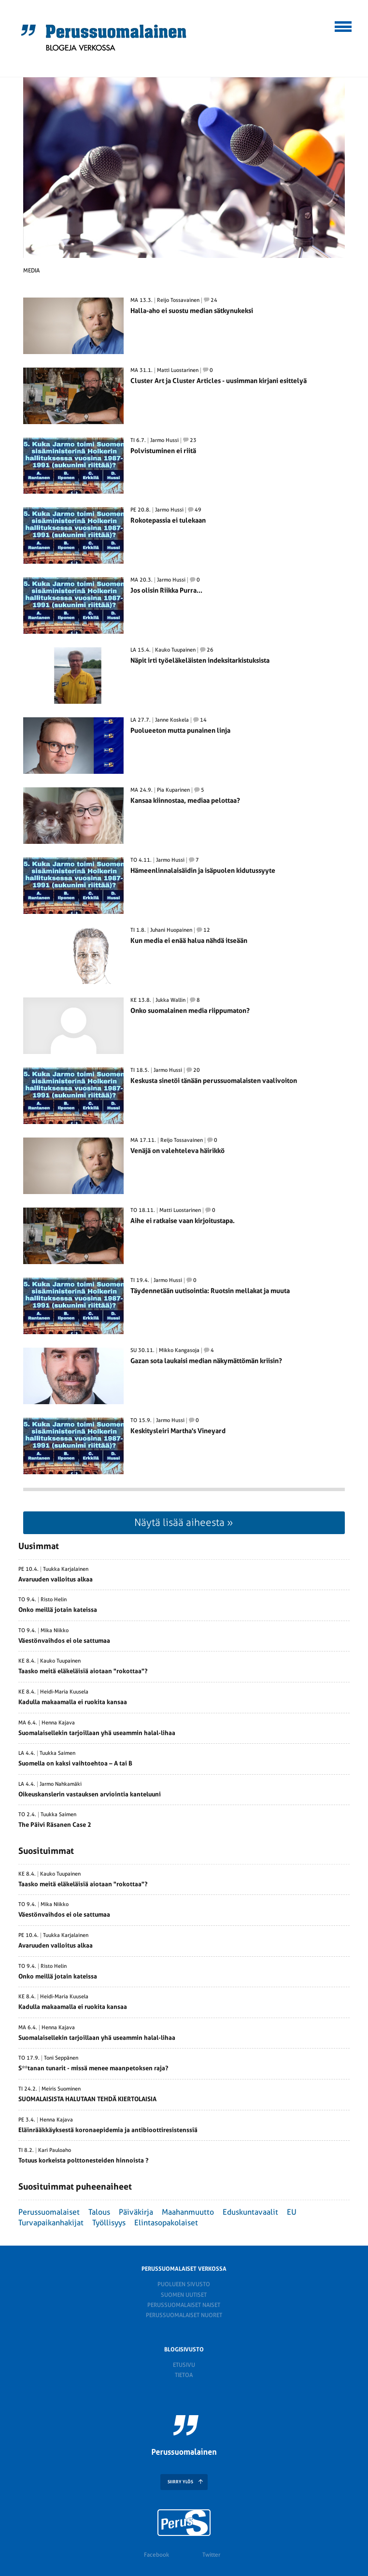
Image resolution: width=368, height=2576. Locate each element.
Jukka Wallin (170, 1000)
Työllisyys (109, 2222)
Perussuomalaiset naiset (183, 2305)
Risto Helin (54, 1600)
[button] (343, 25)
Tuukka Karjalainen (65, 1569)
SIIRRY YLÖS (180, 2481)
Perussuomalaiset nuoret (184, 2315)
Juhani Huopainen (171, 930)
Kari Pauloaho (54, 2150)
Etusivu (184, 2365)
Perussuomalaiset (49, 2212)
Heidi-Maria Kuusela (64, 1692)
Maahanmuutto (188, 2212)
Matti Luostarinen (177, 370)
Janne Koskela (172, 720)
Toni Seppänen (61, 2058)
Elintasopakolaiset (166, 2222)
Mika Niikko (55, 1631)
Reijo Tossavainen (178, 300)
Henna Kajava (58, 1723)
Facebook (156, 2554)
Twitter (211, 2554)
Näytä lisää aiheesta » (183, 1522)
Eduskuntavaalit (250, 2212)
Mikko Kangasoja (179, 1350)
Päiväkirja (136, 2212)
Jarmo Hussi (164, 440)
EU (292, 2212)
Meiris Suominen (61, 2089)
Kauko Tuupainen (175, 650)
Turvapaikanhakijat (51, 2222)
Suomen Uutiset (184, 2294)
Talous (99, 2212)
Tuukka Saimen (57, 1753)
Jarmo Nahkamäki (61, 1784)
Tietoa (184, 2375)
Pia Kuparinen (173, 790)
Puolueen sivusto (183, 2284)
